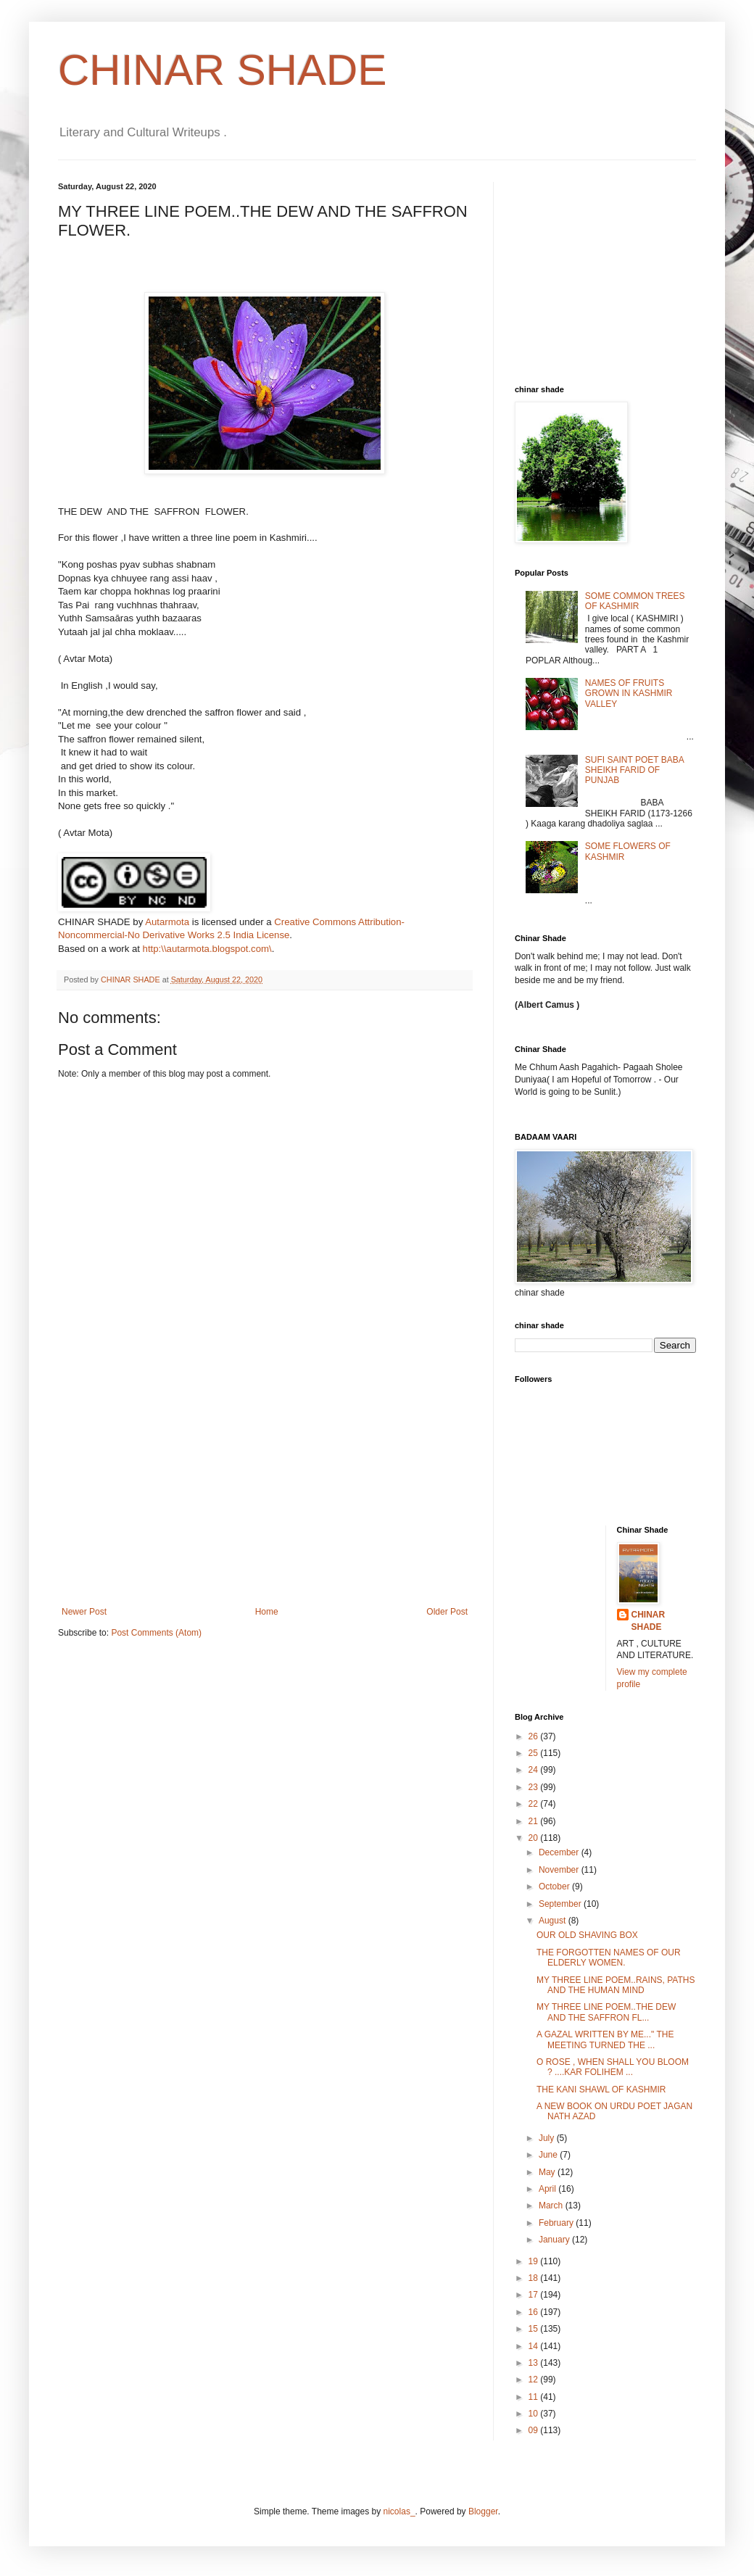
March (552, 2205)
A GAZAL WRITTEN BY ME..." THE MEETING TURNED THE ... (605, 2039)
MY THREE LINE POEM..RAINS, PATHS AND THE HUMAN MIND (615, 1985)
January (555, 2240)
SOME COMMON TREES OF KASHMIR (635, 601)
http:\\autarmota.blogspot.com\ (207, 948)
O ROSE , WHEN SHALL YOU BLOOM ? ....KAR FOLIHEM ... (612, 2067)
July (548, 2138)
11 (535, 2397)
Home (266, 1612)
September (561, 1904)
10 (535, 2414)
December (560, 1852)
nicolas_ (399, 2511)
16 (535, 2312)
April (548, 2189)
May (548, 2172)
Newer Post (84, 1612)
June (549, 2155)
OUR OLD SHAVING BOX (587, 1935)
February (557, 2223)
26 (535, 1736)
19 (535, 2261)
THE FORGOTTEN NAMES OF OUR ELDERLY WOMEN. (608, 1957)
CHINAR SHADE (222, 70)
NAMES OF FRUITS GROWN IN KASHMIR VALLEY (629, 693)
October (555, 1886)
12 (535, 2379)
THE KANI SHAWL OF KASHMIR (601, 2089)
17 (535, 2295)
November (560, 1870)
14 (535, 2346)
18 (535, 2278)
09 (535, 2430)
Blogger (483, 2511)
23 (535, 1787)
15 (535, 2329)
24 (535, 1770)
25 (535, 1753)
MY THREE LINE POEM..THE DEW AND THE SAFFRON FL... (606, 2012)
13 (535, 2363)
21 (535, 1821)
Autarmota (167, 921)
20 (535, 1838)
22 (535, 1804)
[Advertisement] (264, 1498)
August (553, 1921)
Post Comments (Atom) (156, 1633)
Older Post (447, 1612)
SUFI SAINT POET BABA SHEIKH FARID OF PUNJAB (634, 770)
